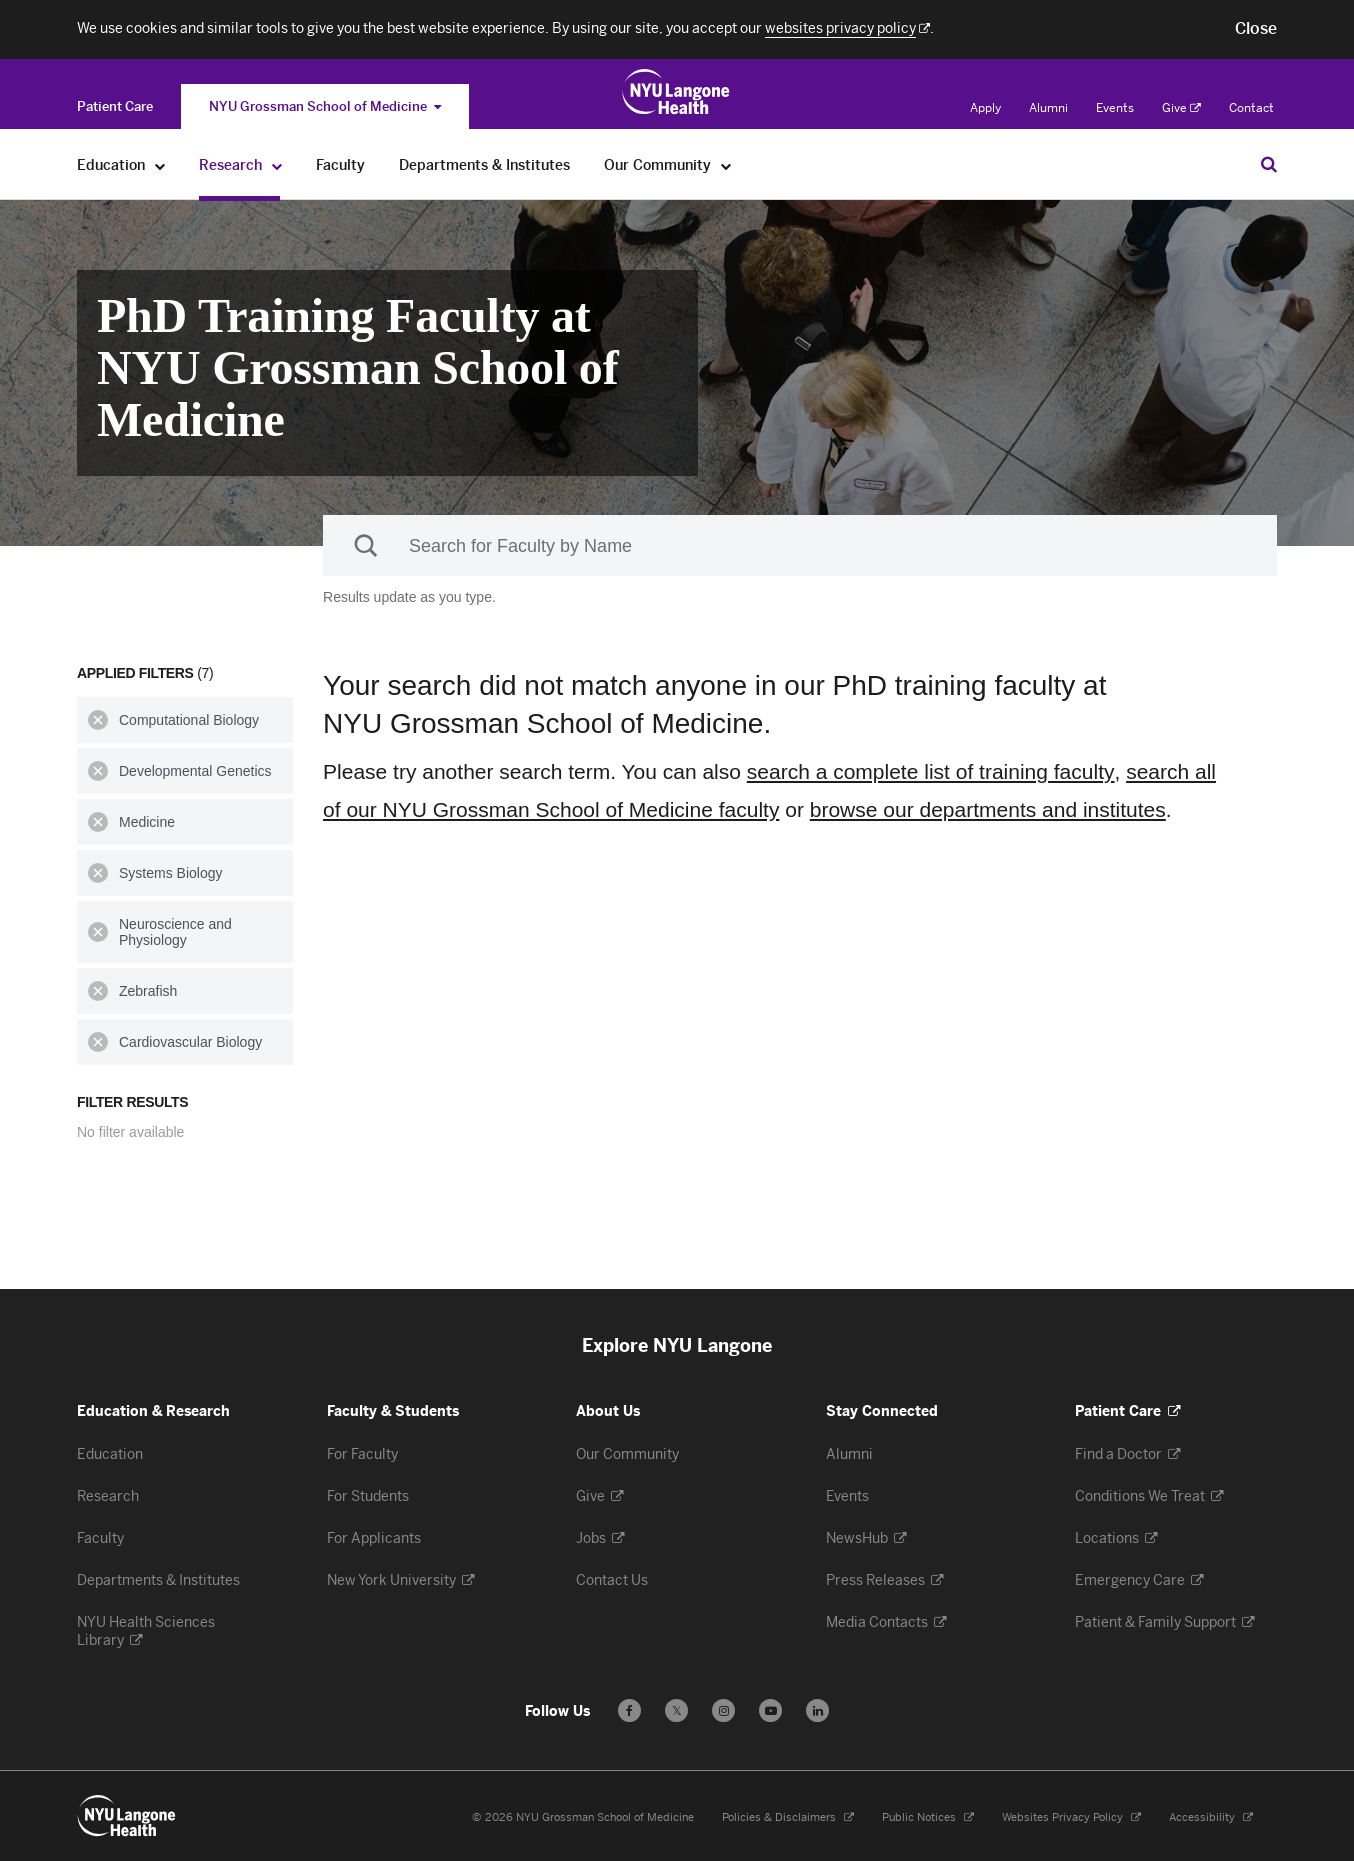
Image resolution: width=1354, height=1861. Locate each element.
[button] (1256, 29)
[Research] (277, 165)
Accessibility (1211, 1817)
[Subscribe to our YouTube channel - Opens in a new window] (770, 1710)
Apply (985, 108)
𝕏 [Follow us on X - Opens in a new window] (676, 1713)
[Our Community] (726, 165)
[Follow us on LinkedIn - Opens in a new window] (817, 1710)
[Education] (160, 165)
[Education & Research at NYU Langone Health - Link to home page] (676, 92)
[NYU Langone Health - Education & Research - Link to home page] (127, 1816)
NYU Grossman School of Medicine (325, 106)
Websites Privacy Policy (1071, 1817)
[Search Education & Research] (1269, 164)
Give (1181, 108)
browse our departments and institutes (988, 809)
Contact (1251, 108)
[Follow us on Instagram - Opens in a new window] (723, 1710)
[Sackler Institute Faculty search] (800, 545)
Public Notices (928, 1817)
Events (1115, 108)
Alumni (1048, 108)
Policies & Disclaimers (788, 1817)
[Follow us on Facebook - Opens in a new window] (629, 1710)
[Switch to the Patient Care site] (115, 106)
